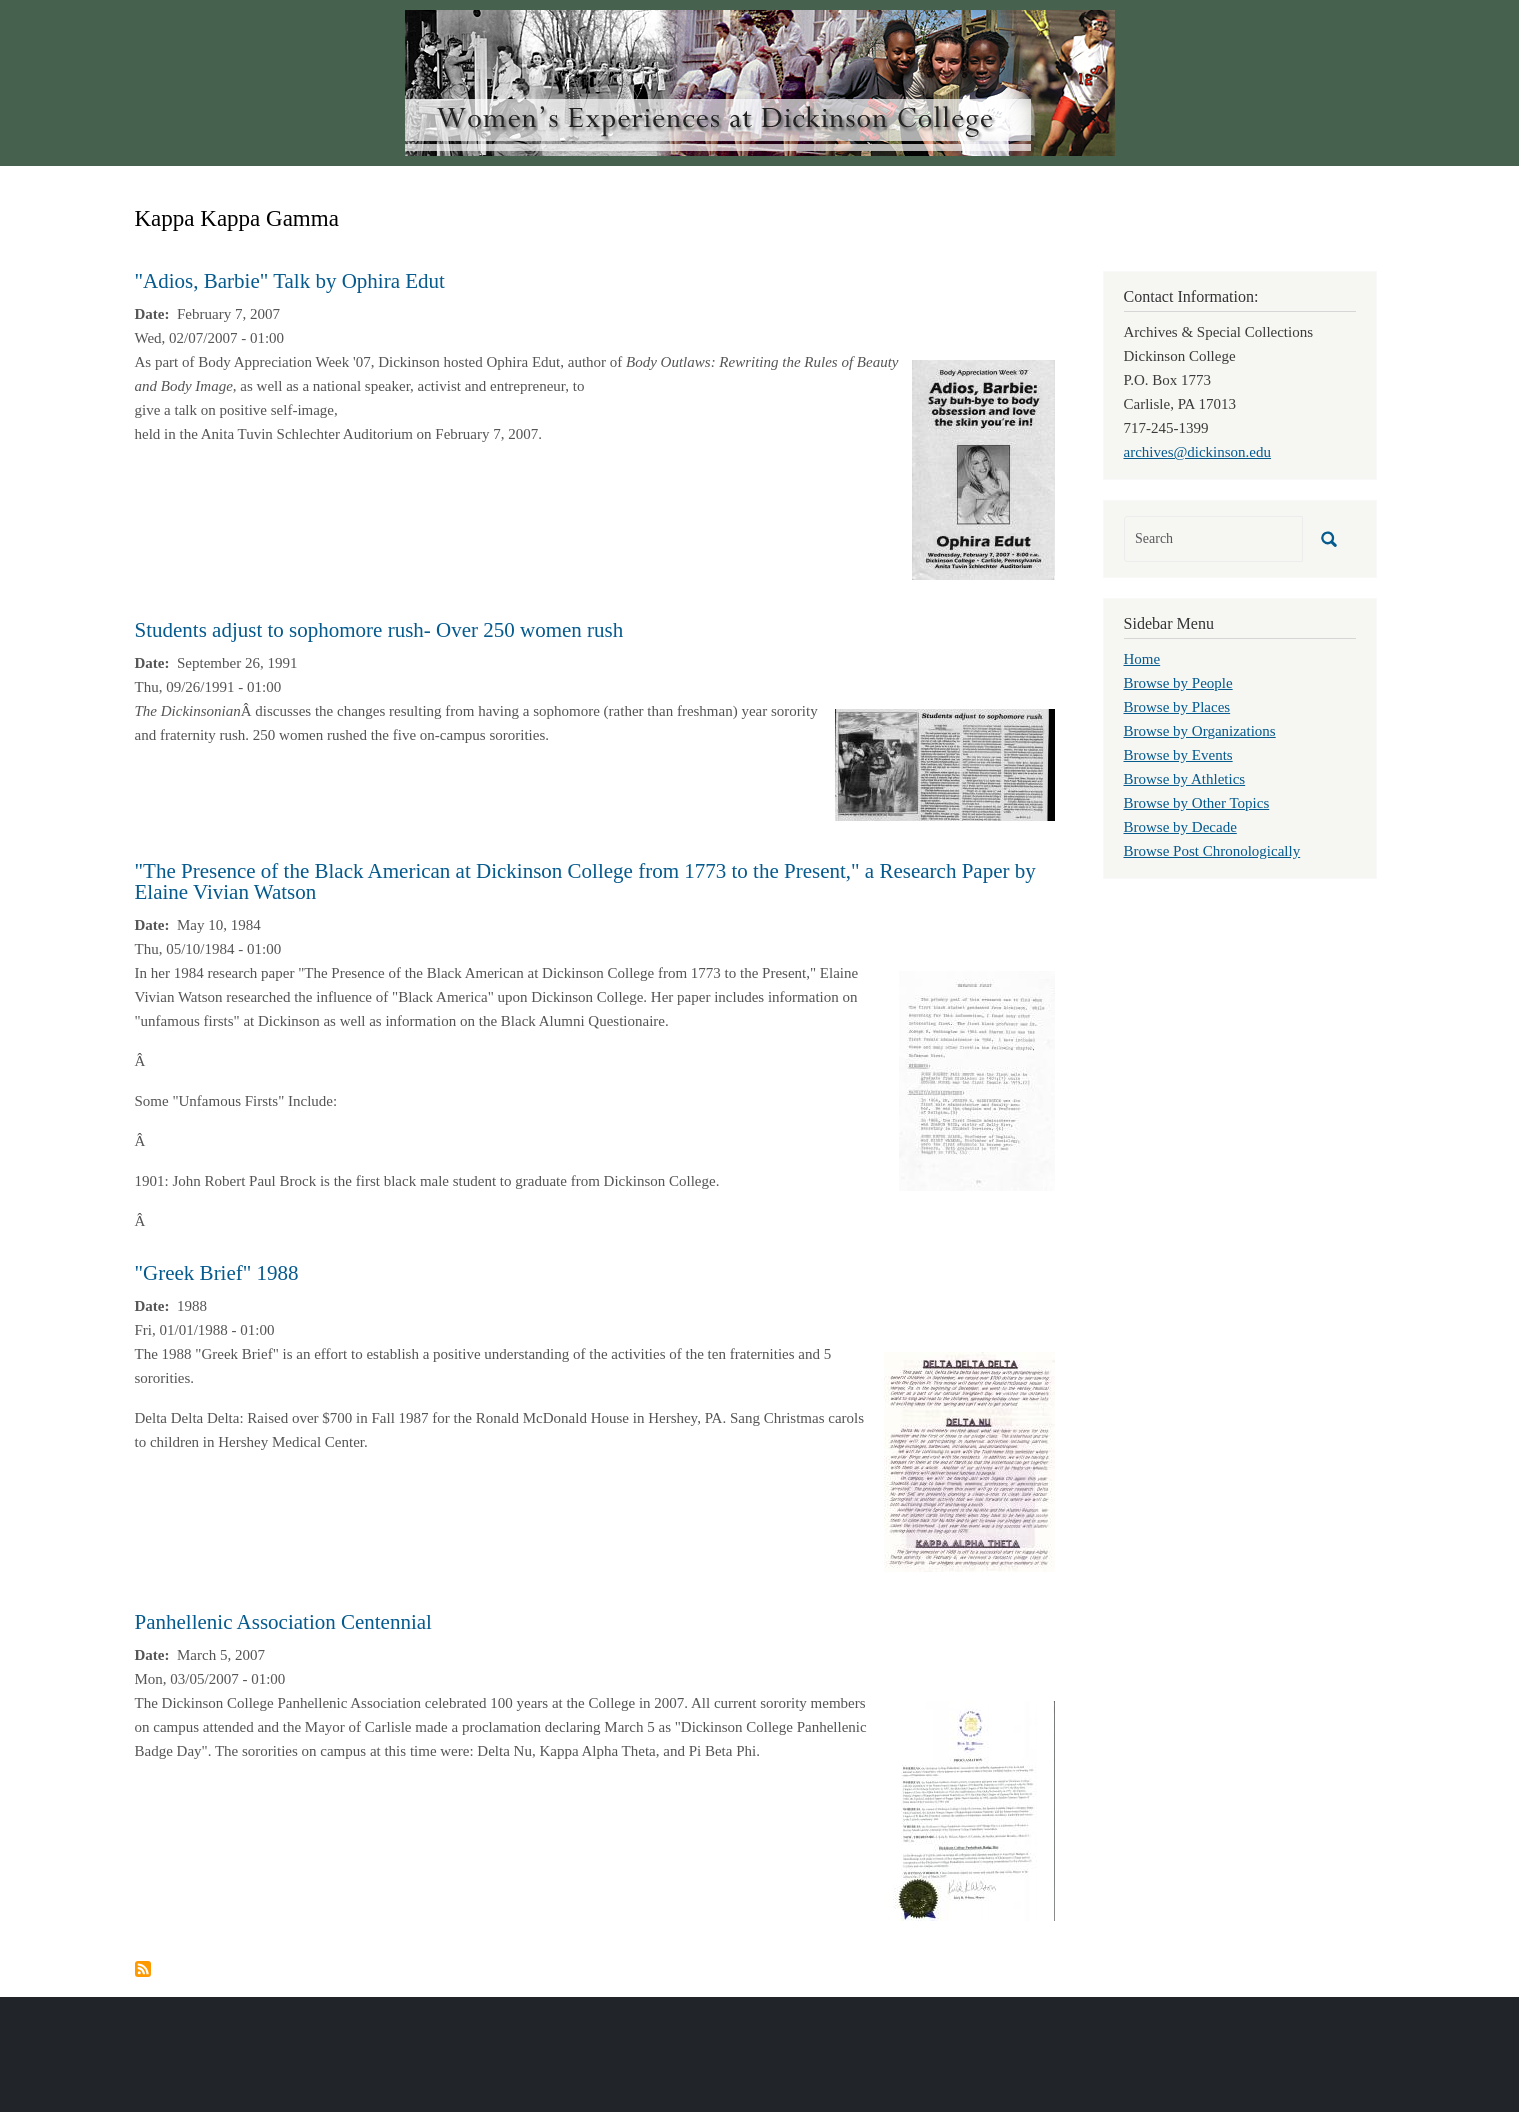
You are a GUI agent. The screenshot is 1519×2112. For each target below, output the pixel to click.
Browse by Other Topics (1197, 803)
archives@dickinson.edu (1198, 452)
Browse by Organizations (1200, 731)
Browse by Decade (1180, 827)
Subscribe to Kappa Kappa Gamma (143, 1969)
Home (1142, 659)
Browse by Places (1177, 707)
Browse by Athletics (1185, 779)
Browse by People (1178, 683)
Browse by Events (1178, 755)
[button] (983, 468)
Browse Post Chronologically (1212, 851)
